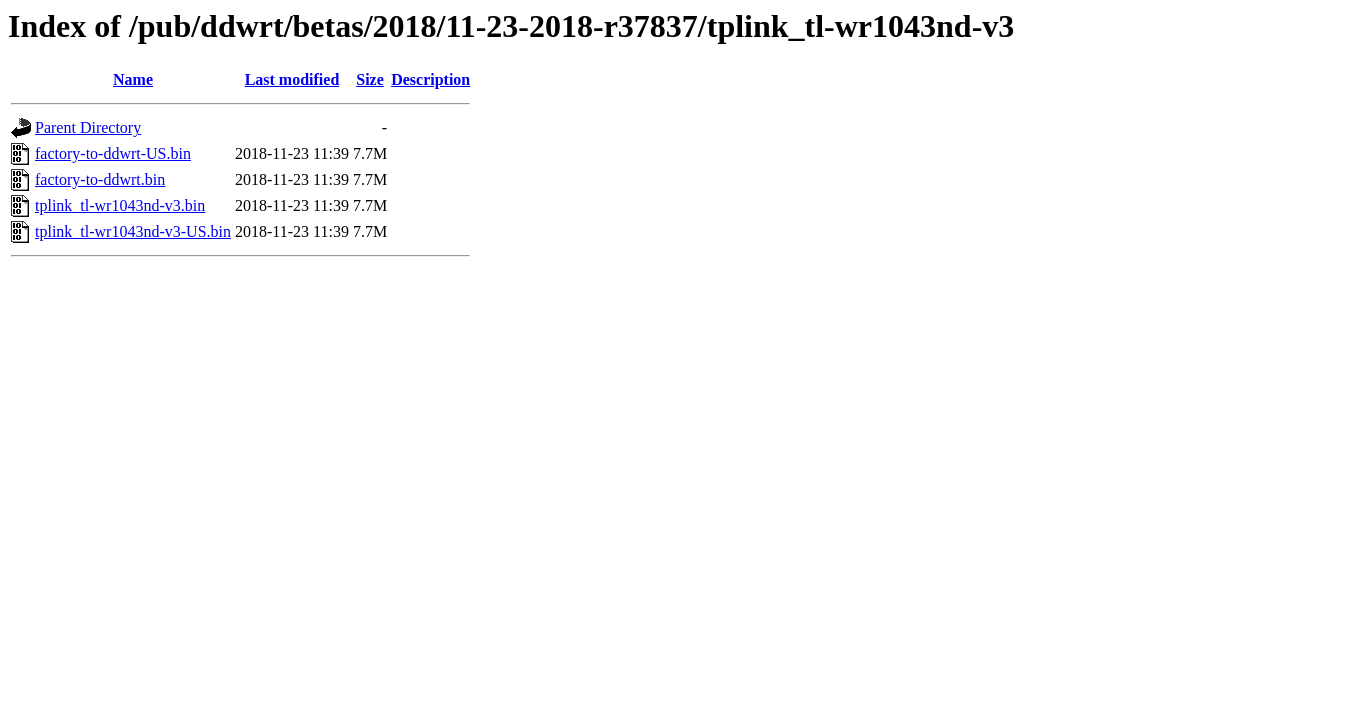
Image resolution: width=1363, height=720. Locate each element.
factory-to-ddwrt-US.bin (113, 153)
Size (370, 79)
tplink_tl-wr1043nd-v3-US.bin (133, 231)
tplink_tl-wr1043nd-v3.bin (120, 205)
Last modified (292, 79)
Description (430, 79)
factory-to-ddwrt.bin (100, 179)
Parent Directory (88, 127)
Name (133, 79)
